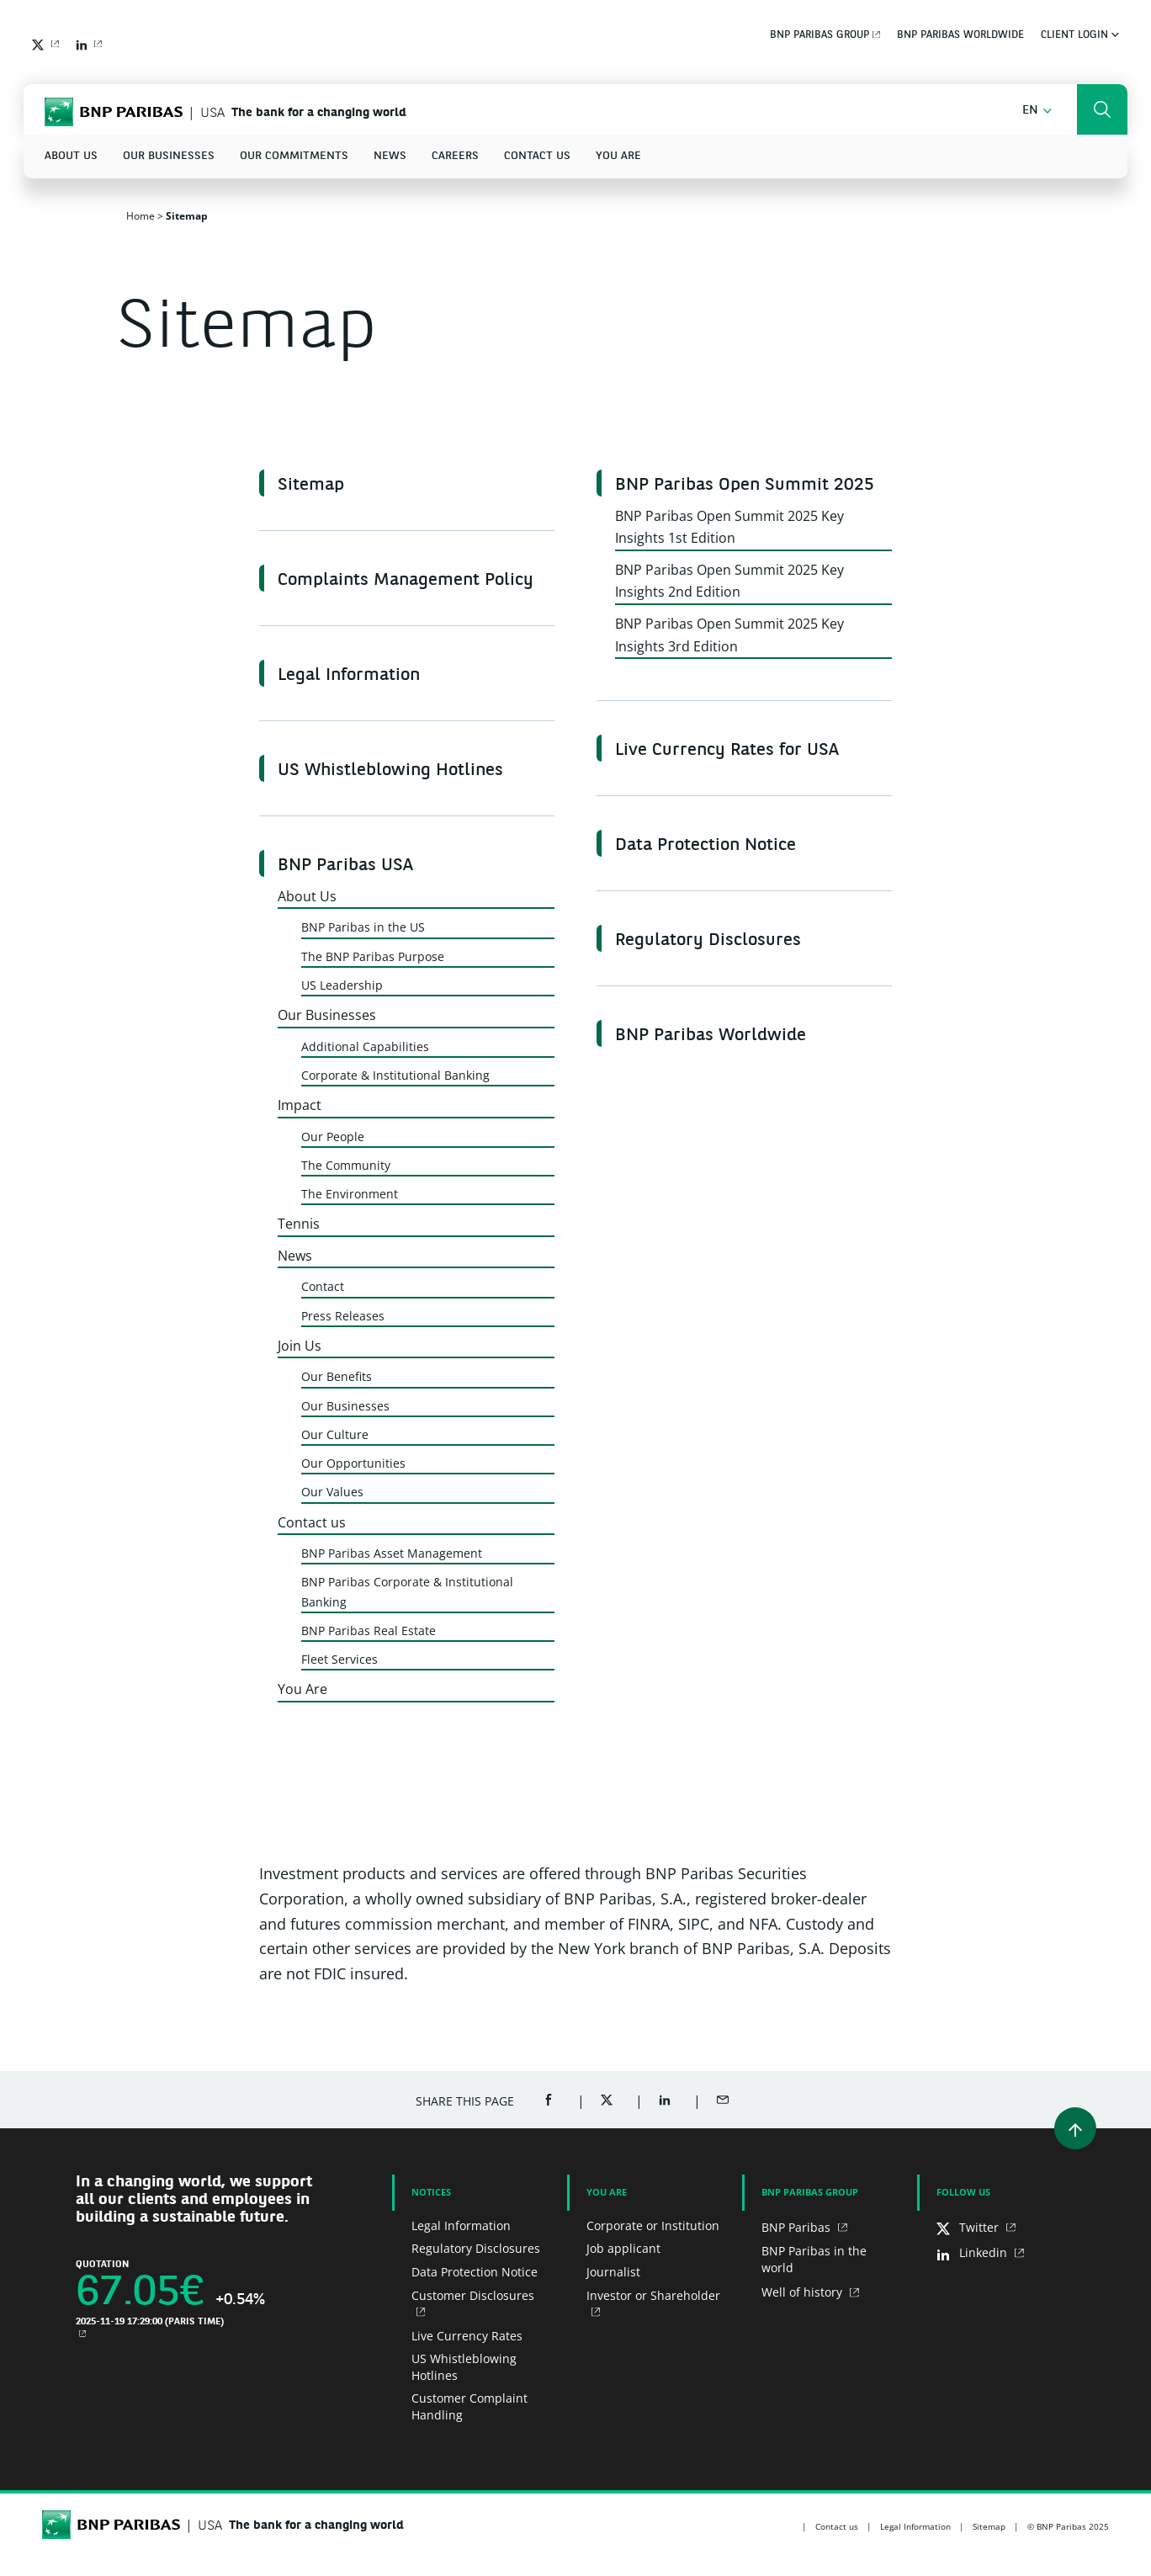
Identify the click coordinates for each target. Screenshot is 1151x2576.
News (390, 156)
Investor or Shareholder (653, 2295)
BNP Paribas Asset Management (391, 1553)
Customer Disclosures (472, 2295)
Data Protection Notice (705, 845)
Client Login (1080, 35)
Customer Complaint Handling (469, 2406)
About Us (71, 156)
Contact (322, 1286)
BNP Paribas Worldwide (960, 35)
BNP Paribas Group (819, 35)
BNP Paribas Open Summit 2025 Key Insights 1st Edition (729, 527)
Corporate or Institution (652, 2225)
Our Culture (335, 1434)
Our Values (332, 1492)
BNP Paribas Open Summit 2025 (744, 485)
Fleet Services (339, 1659)
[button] (1037, 110)
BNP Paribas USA (345, 866)
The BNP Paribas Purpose (372, 956)
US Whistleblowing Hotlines (390, 770)
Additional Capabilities (365, 1046)
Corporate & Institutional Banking (395, 1075)
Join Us (299, 1345)
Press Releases (343, 1316)
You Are (618, 156)
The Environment (349, 1194)
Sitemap (311, 485)
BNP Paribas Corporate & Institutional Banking (407, 1591)
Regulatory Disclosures (708, 940)
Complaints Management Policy (405, 580)
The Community (345, 1165)
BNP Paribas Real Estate (368, 1631)
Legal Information (349, 675)
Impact (299, 1105)
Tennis (299, 1223)
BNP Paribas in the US (363, 927)
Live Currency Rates (466, 2336)
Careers (455, 156)
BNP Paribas (797, 2227)
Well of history (803, 2292)
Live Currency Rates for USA (727, 750)
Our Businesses (169, 156)
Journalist (613, 2272)
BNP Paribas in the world (814, 2259)
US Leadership (342, 985)
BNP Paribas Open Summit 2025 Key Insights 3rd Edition (729, 635)
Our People (332, 1137)
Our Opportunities (353, 1463)
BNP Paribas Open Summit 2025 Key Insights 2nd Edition (729, 581)
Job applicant (623, 2248)
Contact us (537, 156)
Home (140, 216)
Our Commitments (294, 156)
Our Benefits (336, 1376)
